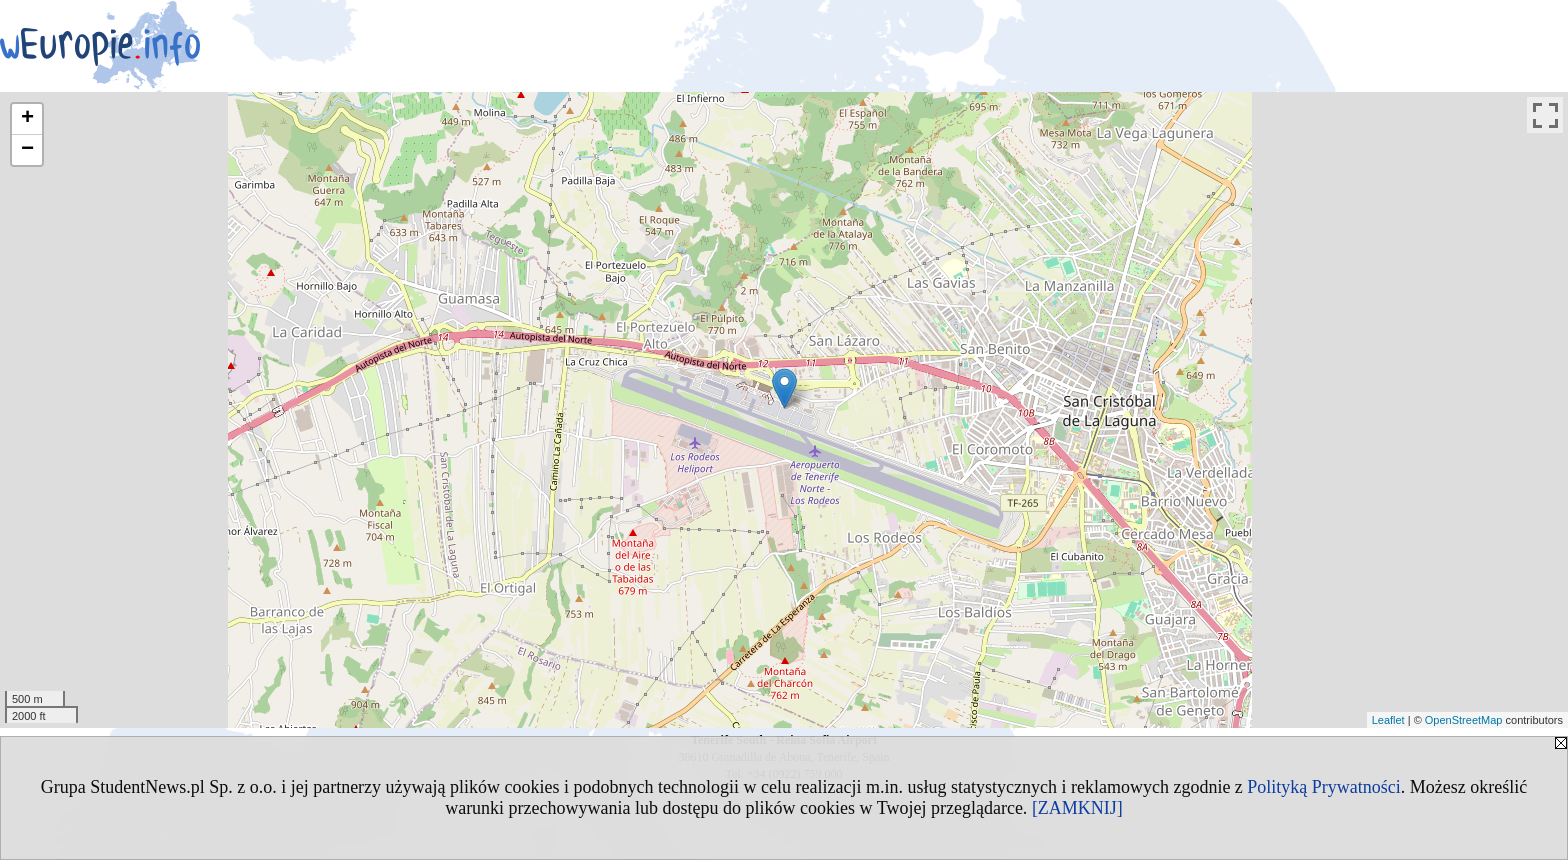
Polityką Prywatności (1324, 787)
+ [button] (27, 119)
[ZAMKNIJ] (1077, 808)
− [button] (27, 150)
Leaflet (1388, 720)
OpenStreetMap (1464, 720)
